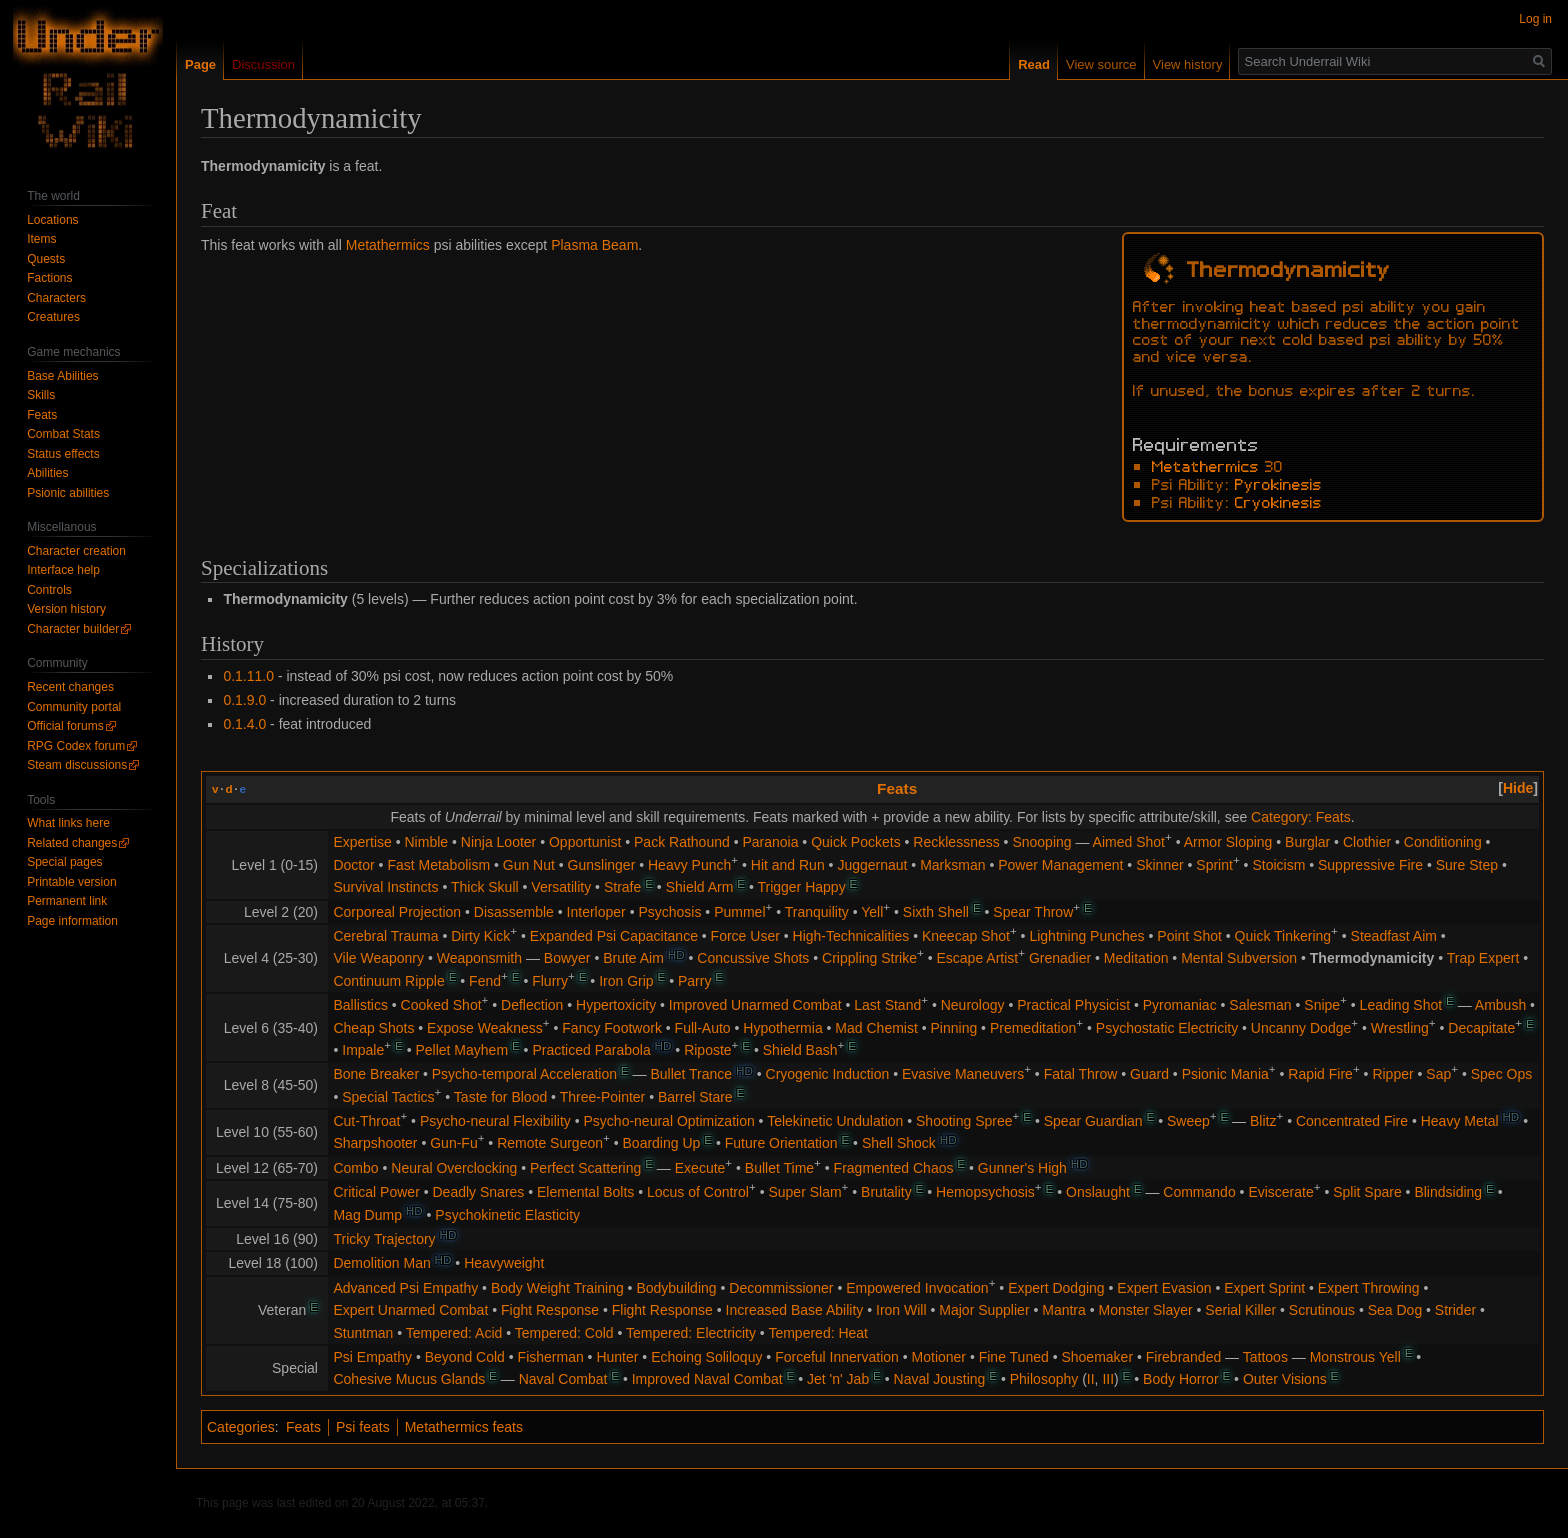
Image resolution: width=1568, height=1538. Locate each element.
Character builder (73, 629)
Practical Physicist (1073, 1005)
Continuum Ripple (388, 981)
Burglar (1307, 842)
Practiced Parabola (591, 1050)
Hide (1518, 788)
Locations (52, 220)
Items (41, 239)
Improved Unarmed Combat (755, 1005)
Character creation (76, 551)
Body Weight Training (557, 1288)
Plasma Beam (594, 245)
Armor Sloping (1228, 842)
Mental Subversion (1239, 958)
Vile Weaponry (378, 958)
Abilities (47, 473)
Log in (1535, 19)
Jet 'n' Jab (838, 1379)
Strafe (622, 887)
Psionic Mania (1225, 1074)
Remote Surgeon (550, 1143)
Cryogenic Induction (828, 1074)
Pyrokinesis (1278, 483)
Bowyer (567, 958)
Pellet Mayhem (461, 1050)
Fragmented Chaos (894, 1168)
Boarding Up (662, 1143)
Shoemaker (1097, 1357)
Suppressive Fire (1370, 865)
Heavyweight (504, 1263)
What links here (68, 823)
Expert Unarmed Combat (410, 1310)
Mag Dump (367, 1215)
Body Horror (1180, 1379)
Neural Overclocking (454, 1168)
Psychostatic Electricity (1167, 1028)
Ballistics (360, 1005)
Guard (1149, 1074)
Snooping (1041, 842)
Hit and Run (788, 865)
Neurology (973, 1005)
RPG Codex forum (76, 746)
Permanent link (67, 901)
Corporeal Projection (397, 912)
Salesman (1260, 1005)
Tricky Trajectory (384, 1239)
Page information (72, 921)
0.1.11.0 (248, 676)
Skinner (1159, 865)
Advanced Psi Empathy (405, 1288)
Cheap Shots (373, 1028)
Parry (694, 981)
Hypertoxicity (616, 1005)
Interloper (596, 912)
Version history (66, 609)
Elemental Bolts (585, 1192)
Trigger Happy (801, 887)
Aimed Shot (1129, 842)
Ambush (1500, 1005)
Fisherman (551, 1357)
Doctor (353, 865)
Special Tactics (388, 1097)
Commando (1199, 1192)
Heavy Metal (1460, 1121)
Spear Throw (1033, 912)
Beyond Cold (465, 1357)
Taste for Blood (500, 1097)
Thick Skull (485, 887)
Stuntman (363, 1333)
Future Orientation (781, 1143)
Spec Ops (1501, 1074)
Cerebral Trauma (385, 936)
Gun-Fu (453, 1143)
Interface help (63, 570)
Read (1034, 64)
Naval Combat (563, 1379)
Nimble (427, 842)
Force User (745, 936)
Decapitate (1481, 1028)
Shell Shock (899, 1143)
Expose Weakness (485, 1028)
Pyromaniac (1180, 1005)
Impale (363, 1050)
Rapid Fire (1320, 1074)
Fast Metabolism (438, 865)
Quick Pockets (855, 842)
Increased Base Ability (795, 1310)
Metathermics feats (464, 1427)
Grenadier (1060, 958)
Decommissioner (781, 1288)
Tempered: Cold (564, 1333)
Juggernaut (872, 865)
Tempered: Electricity (691, 1333)
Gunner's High (1022, 1168)
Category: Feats (1301, 817)
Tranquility (817, 912)
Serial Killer (1240, 1310)
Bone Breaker (376, 1074)
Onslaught (1098, 1192)
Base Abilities (62, 376)
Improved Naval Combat (707, 1379)
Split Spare (1367, 1192)
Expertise (362, 842)
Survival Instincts (385, 887)
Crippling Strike (869, 958)
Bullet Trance (691, 1074)
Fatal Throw (1081, 1074)
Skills (41, 395)
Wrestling (1400, 1028)
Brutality (886, 1192)
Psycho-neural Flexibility (495, 1121)
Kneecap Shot (966, 936)
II (1091, 1379)
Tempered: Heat (818, 1333)
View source (1101, 64)
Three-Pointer (603, 1097)
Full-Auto (703, 1028)
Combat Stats (63, 434)
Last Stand (887, 1005)
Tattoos (1265, 1357)
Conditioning (1443, 842)
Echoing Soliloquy (706, 1357)
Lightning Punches (1086, 936)
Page (200, 64)
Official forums (65, 726)
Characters (56, 298)
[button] (1518, 788)
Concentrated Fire (1352, 1121)
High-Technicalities (851, 936)
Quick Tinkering (1283, 936)
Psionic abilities (68, 493)
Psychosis (669, 912)
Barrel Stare (695, 1097)
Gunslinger (602, 865)
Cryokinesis (1278, 501)
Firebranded (1184, 1357)
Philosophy (1044, 1379)
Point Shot (1189, 936)
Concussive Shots (753, 958)
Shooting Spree (964, 1121)
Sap (1438, 1074)
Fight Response (550, 1310)
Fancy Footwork (612, 1028)
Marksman (952, 865)
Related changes (72, 843)
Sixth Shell (936, 912)
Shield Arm (700, 887)
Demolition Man (381, 1263)
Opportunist (585, 842)
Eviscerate (1280, 1192)
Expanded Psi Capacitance (614, 936)
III (1108, 1379)
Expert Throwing (1369, 1288)
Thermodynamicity (1372, 958)
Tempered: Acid (454, 1333)
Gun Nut (529, 865)
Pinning (954, 1028)
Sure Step (1467, 865)
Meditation (1136, 958)
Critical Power (376, 1192)
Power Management (1060, 865)
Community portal (74, 707)
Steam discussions (77, 765)
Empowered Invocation (917, 1288)
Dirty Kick (480, 936)
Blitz (1263, 1121)
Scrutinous (1322, 1310)
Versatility (561, 887)
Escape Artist (978, 958)
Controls (49, 590)
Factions (49, 278)
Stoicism (1278, 865)
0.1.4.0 (244, 724)
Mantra (1064, 1310)
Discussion (263, 64)
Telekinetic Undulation (835, 1121)
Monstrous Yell (1355, 1357)
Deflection (532, 1005)
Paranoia (770, 842)
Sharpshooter (375, 1143)
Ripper (1392, 1074)
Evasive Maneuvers (963, 1074)
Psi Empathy (372, 1357)
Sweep (1188, 1121)
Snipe (1322, 1005)
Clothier (1367, 842)
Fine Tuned (1014, 1357)
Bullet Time (779, 1168)
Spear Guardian (1093, 1121)
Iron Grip (626, 981)
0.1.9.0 (244, 700)
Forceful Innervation (837, 1357)
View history (1188, 64)
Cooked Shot (441, 1005)
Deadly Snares (479, 1192)
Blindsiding (1448, 1192)
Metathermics (1205, 465)
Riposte (707, 1050)
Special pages (64, 862)
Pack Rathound (682, 842)
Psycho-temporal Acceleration (524, 1074)
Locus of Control (698, 1192)
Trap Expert (1483, 958)
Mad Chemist (876, 1028)
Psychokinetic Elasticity (507, 1215)
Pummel (739, 912)
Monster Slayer (1146, 1310)
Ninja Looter (499, 842)
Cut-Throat (366, 1121)
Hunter (617, 1357)
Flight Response (662, 1310)
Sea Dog (1395, 1310)
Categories (241, 1427)
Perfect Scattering (585, 1168)
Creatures (53, 317)
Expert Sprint (1264, 1288)
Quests (46, 259)
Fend (485, 981)
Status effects (63, 454)
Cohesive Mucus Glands (409, 1379)
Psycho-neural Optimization (669, 1121)
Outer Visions (1285, 1379)
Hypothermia (782, 1028)
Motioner (939, 1357)
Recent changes (70, 687)
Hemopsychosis (985, 1192)
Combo (355, 1168)
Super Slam (804, 1192)
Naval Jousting (940, 1379)
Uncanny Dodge (1301, 1028)
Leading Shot (1401, 1005)
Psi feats (363, 1427)
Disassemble (514, 912)
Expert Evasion (1164, 1288)
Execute (700, 1168)
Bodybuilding (676, 1288)
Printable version (71, 882)
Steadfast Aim (1394, 936)
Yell (872, 912)
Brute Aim (633, 958)
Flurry (550, 981)
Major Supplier (984, 1310)
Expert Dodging (1056, 1288)
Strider (1455, 1310)
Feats (897, 788)
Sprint (1214, 865)
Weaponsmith (479, 958)
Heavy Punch (689, 865)
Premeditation (1033, 1028)
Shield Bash (800, 1050)
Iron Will (901, 1310)
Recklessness (956, 842)
